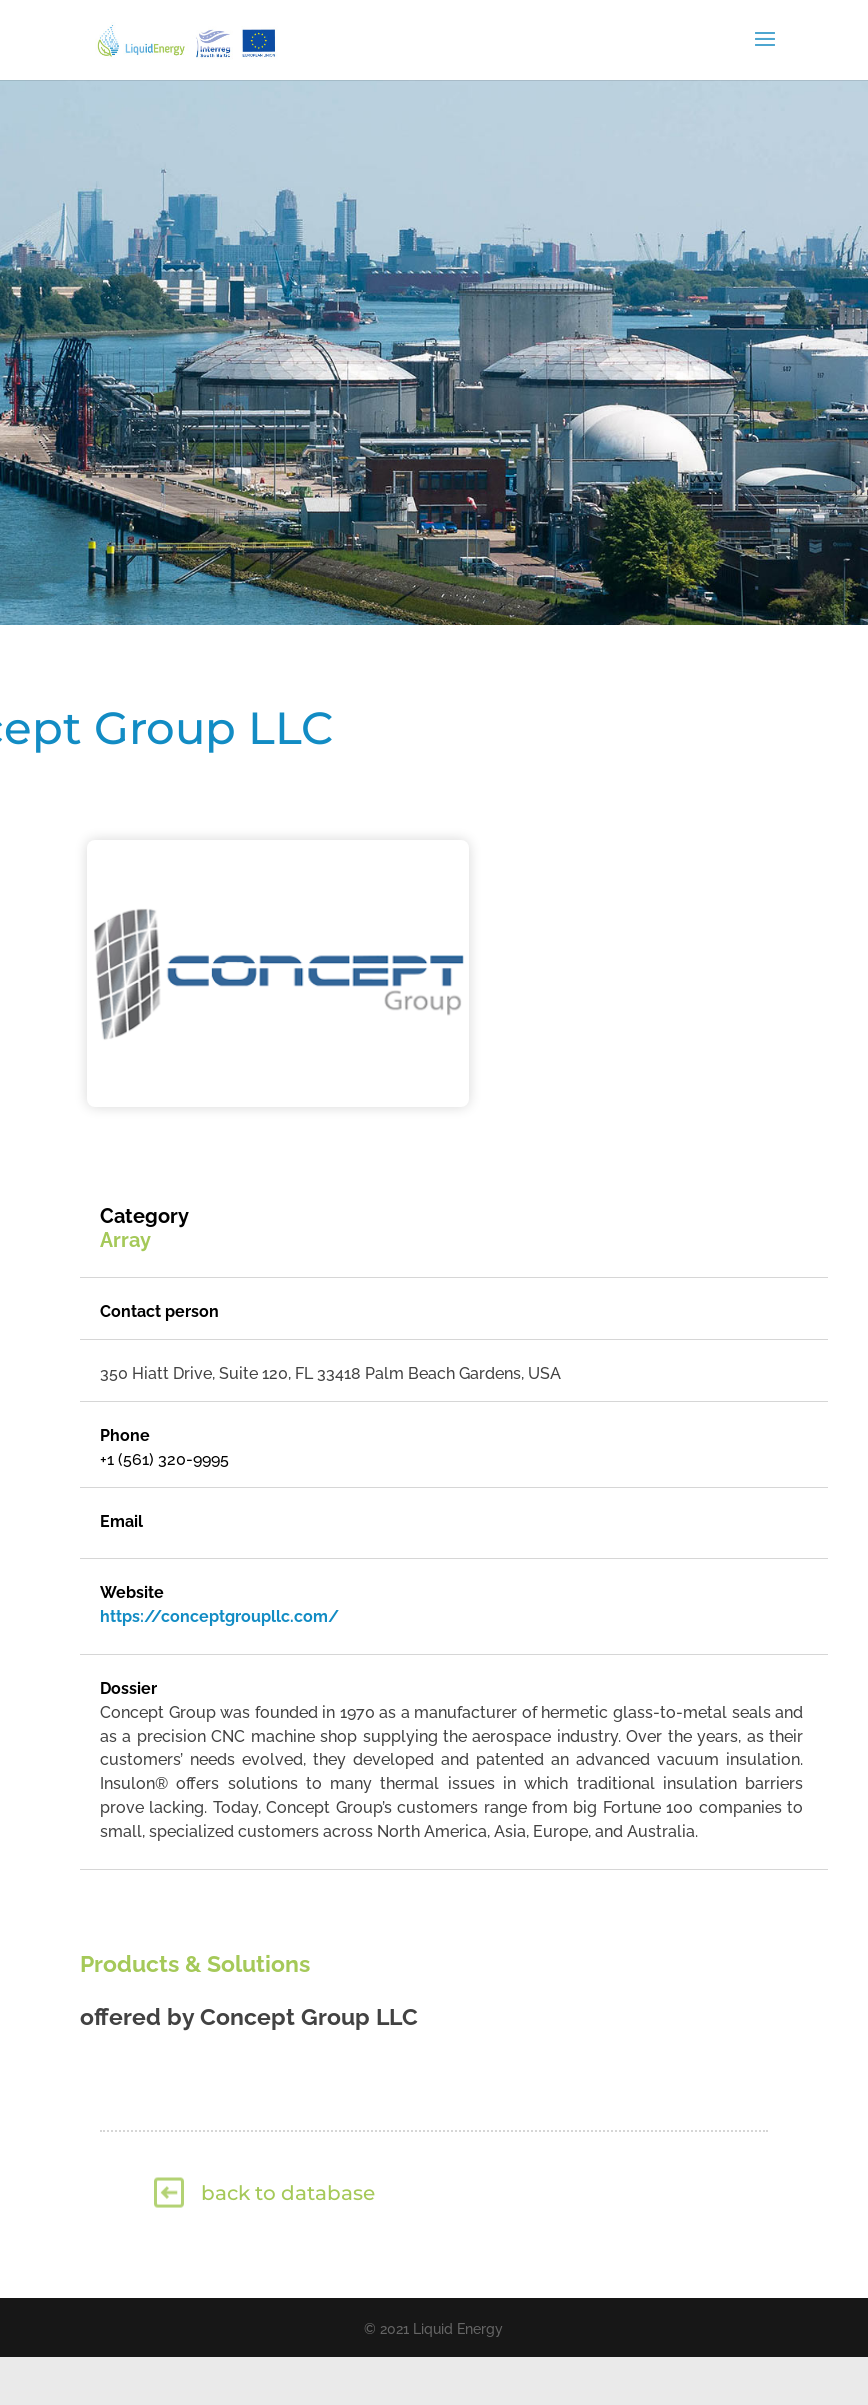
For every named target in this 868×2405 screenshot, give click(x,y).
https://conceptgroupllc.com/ (219, 1616)
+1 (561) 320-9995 (164, 1459)
